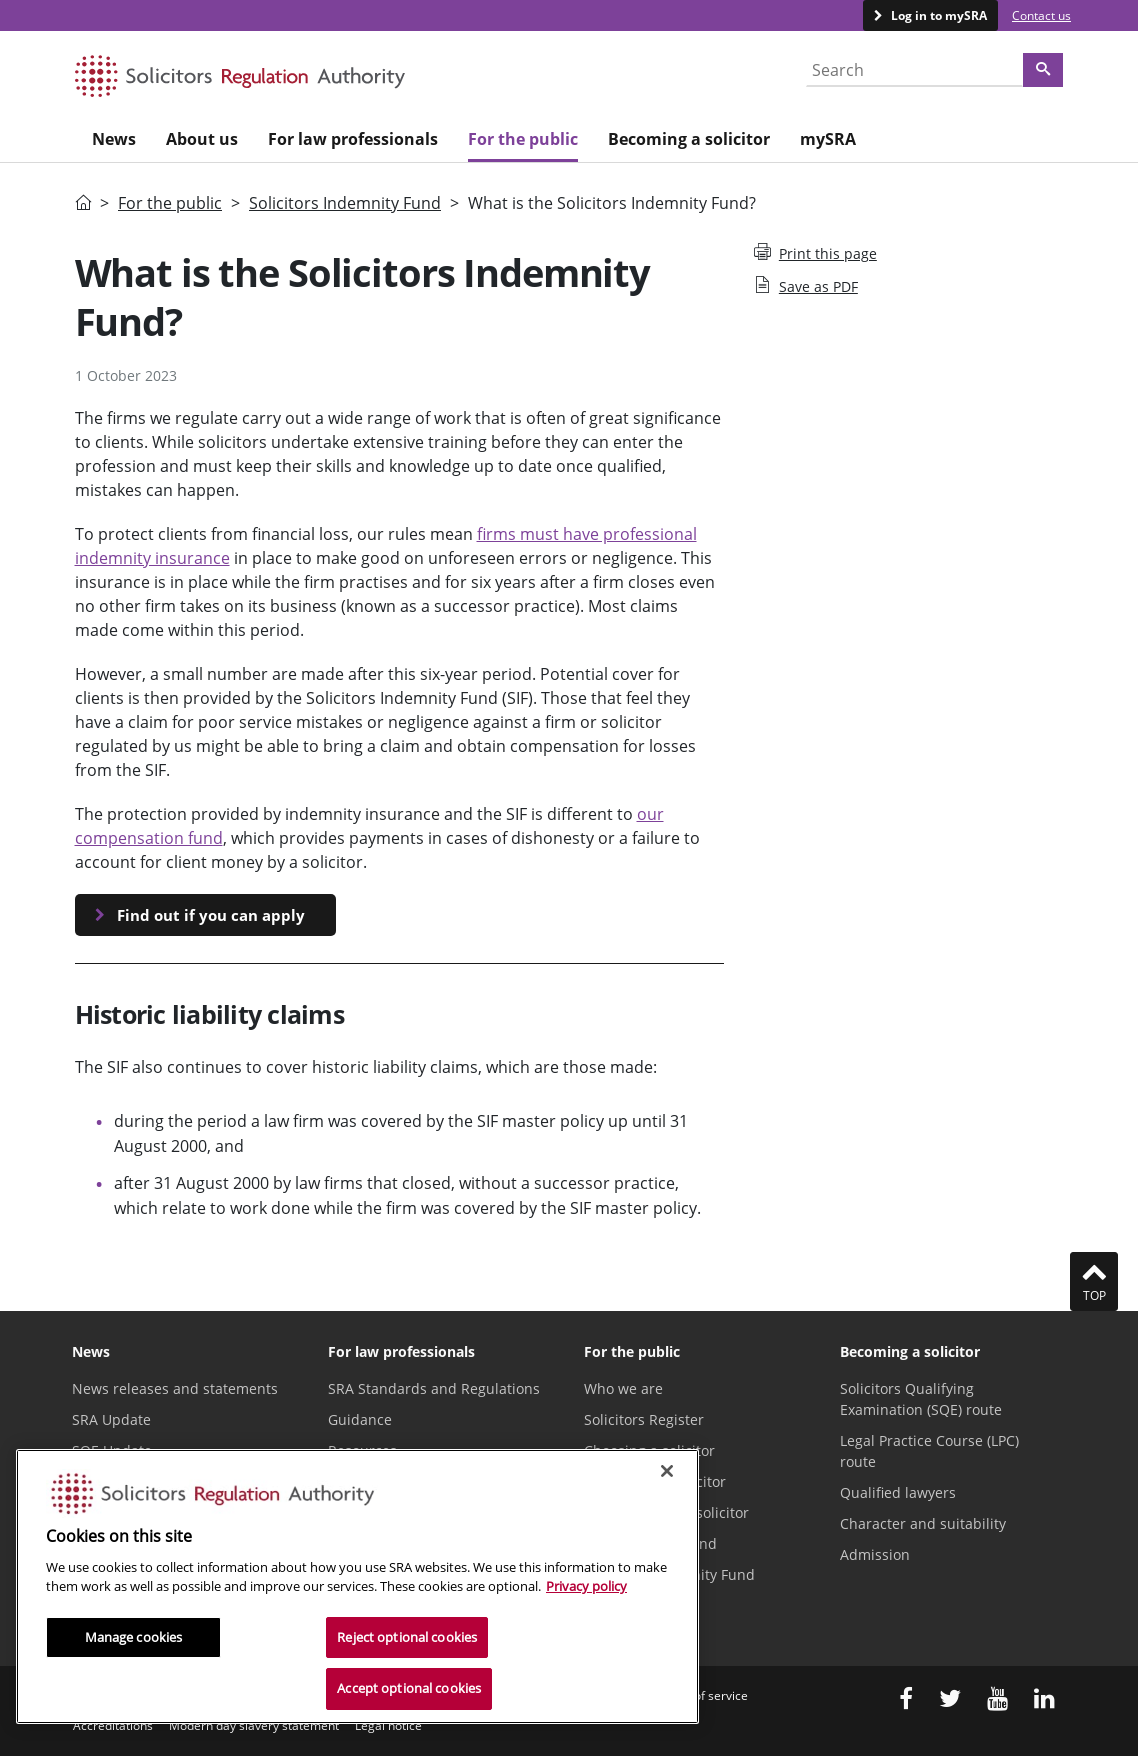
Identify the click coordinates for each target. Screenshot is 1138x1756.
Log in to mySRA (937, 15)
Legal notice (388, 1725)
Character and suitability (923, 1523)
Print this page (815, 253)
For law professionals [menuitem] (353, 139)
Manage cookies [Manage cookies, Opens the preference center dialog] (134, 1637)
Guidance (360, 1419)
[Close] (667, 1471)
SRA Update (111, 1419)
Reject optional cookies (407, 1637)
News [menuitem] (114, 139)
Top (1094, 1281)
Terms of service (701, 1695)
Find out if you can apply (211, 915)
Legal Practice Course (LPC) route (929, 1451)
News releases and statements (175, 1388)
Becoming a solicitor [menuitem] (689, 139)
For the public (170, 203)
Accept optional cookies (409, 1688)
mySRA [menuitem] (828, 139)
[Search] (1043, 70)
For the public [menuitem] (523, 139)
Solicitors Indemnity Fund (345, 203)
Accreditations (113, 1725)
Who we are (623, 1388)
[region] (357, 1586)
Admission (875, 1554)
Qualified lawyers (898, 1492)
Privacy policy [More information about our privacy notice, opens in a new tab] (586, 1586)
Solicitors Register (644, 1419)
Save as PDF (806, 286)
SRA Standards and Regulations (434, 1388)
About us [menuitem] (202, 139)
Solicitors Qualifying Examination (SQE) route (921, 1399)
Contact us (1041, 15)
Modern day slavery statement (254, 1725)
